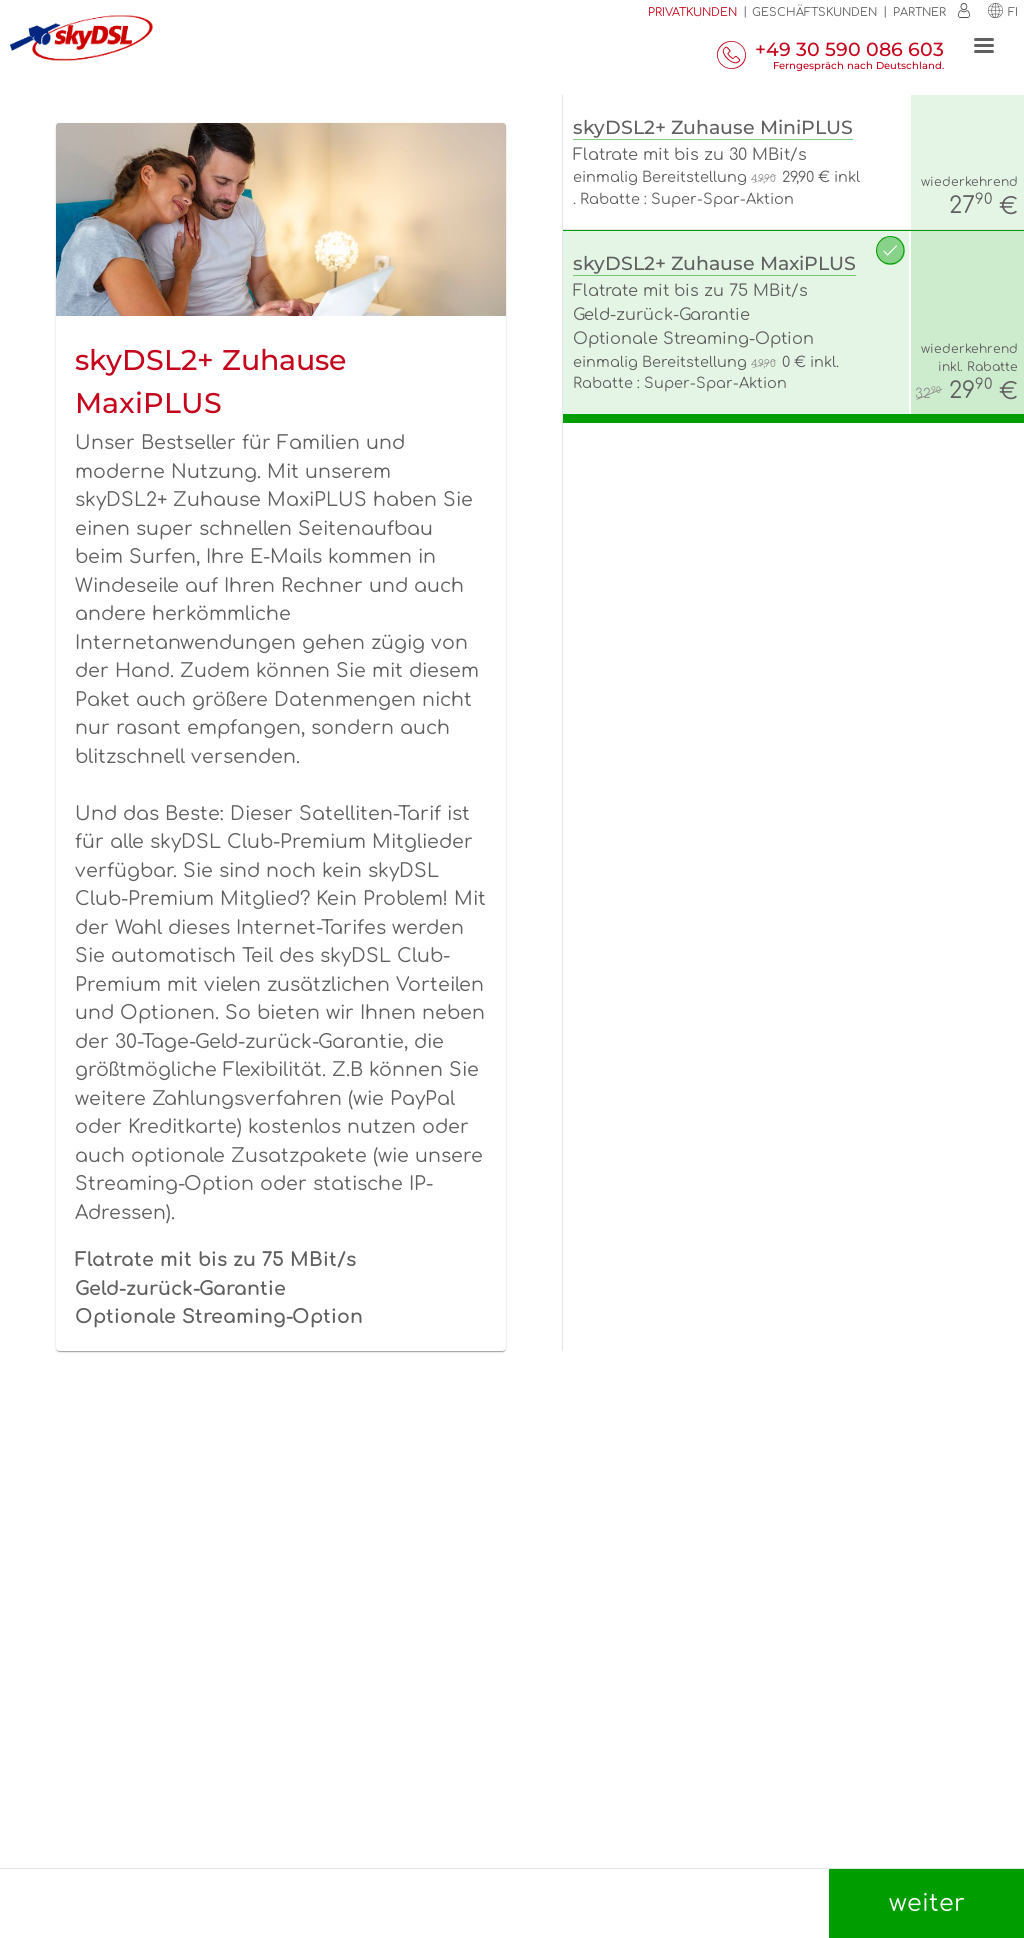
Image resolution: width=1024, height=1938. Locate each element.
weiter (927, 1903)
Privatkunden (692, 12)
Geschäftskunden (814, 12)
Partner (919, 12)
